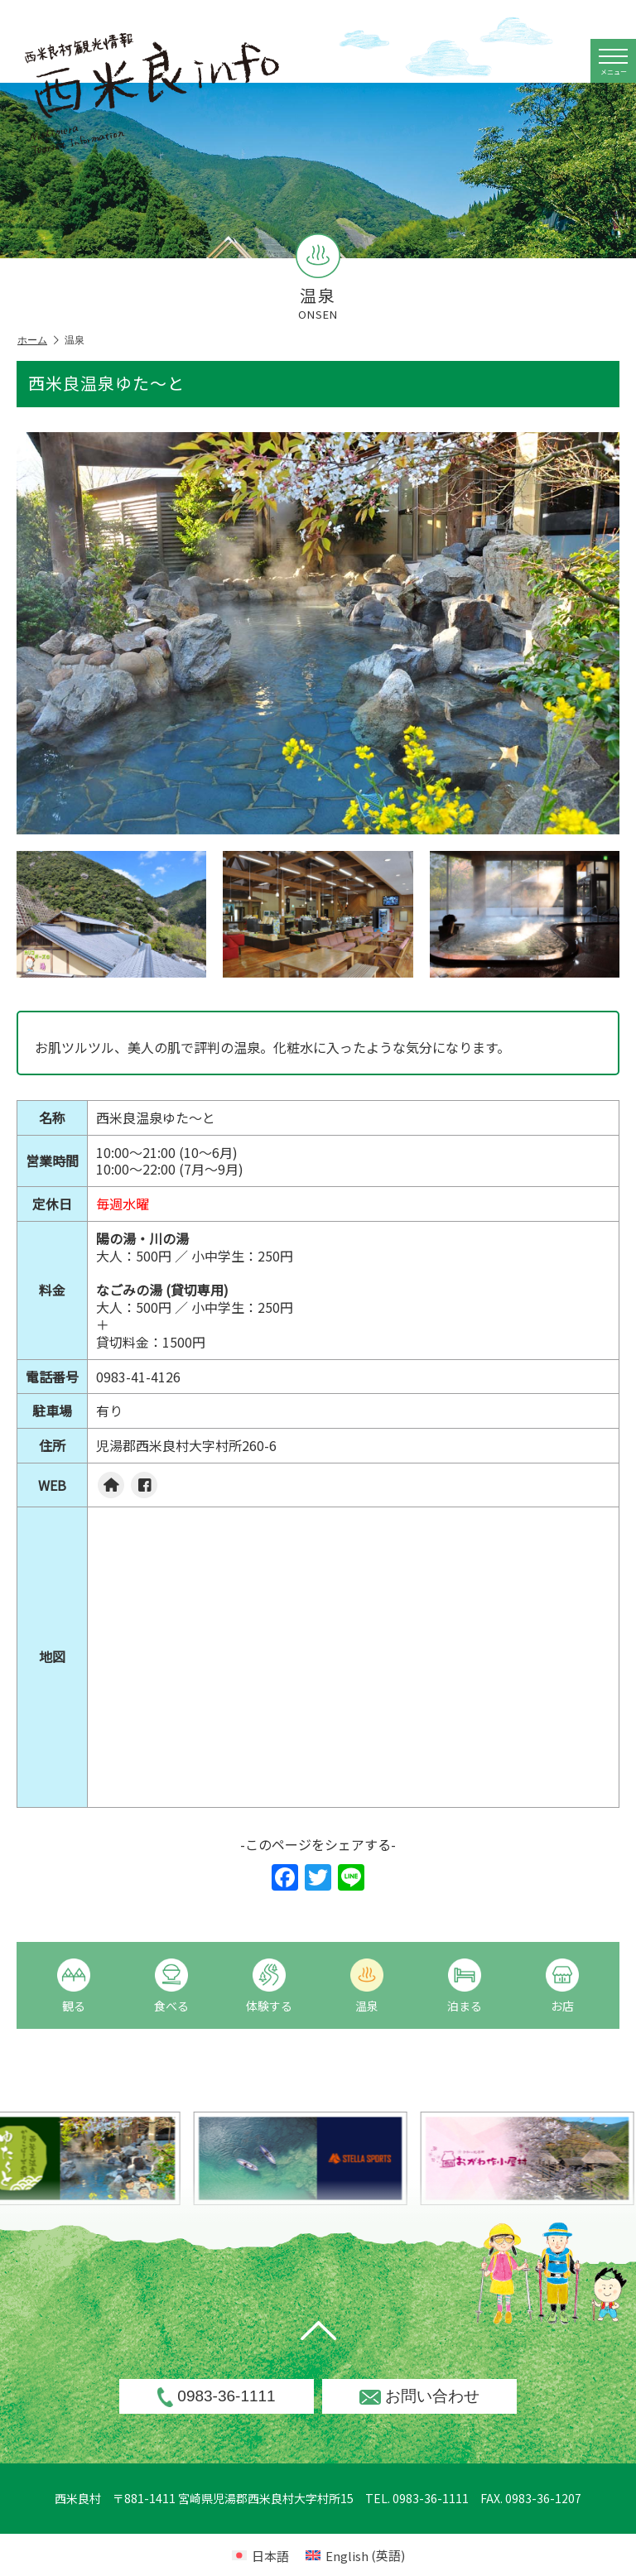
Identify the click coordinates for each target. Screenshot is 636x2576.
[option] (335, 2158)
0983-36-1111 (216, 2397)
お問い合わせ (419, 2396)
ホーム (38, 340)
